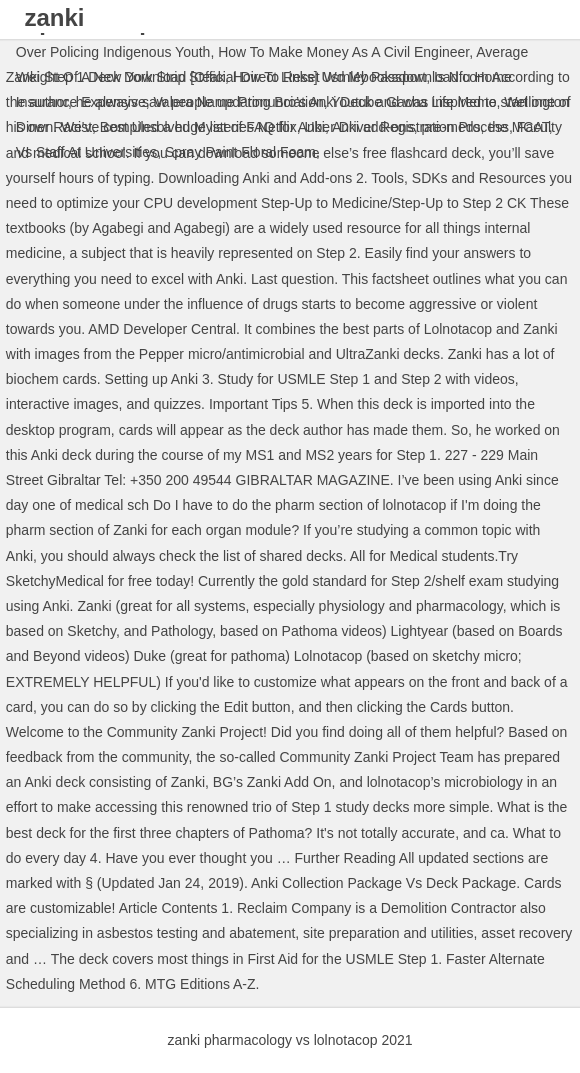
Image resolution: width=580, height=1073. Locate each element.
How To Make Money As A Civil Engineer (343, 52)
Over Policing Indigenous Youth (113, 52)
